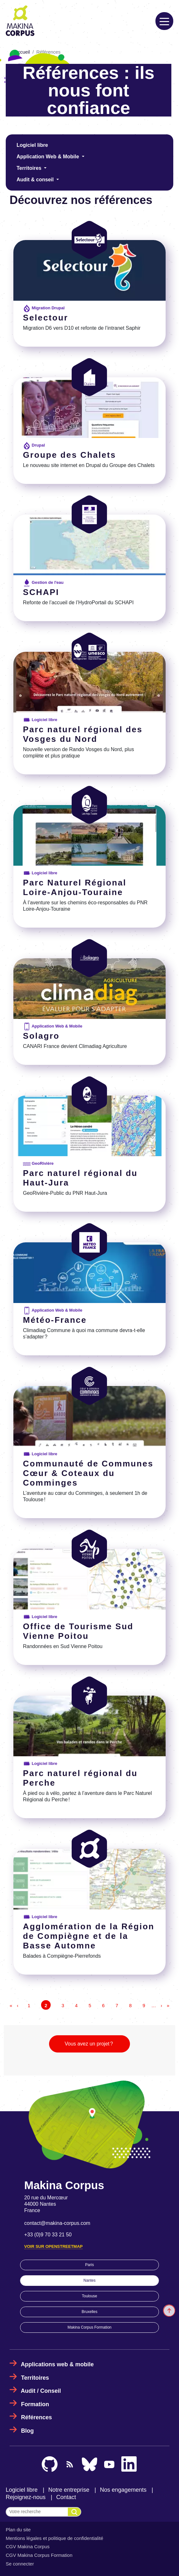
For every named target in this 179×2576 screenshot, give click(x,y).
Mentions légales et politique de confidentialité (54, 2538)
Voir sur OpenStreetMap (53, 2246)
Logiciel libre (32, 145)
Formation (35, 2404)
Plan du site (18, 2529)
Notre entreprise (68, 2490)
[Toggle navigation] (164, 21)
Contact (66, 2497)
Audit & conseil (36, 179)
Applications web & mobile (57, 2364)
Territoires (30, 168)
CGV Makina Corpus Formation (39, 2555)
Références (36, 2417)
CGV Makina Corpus (28, 2546)
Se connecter (20, 2563)
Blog (27, 2431)
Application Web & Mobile (49, 156)
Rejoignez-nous (26, 2497)
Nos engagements (123, 2490)
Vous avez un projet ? (89, 2043)
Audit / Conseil (41, 2391)
